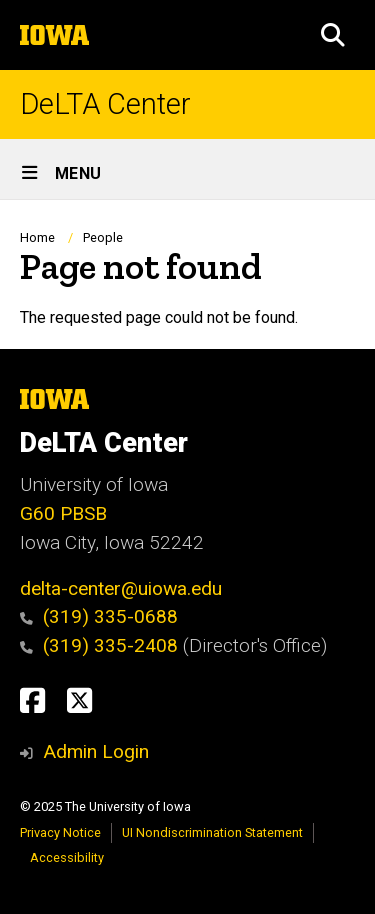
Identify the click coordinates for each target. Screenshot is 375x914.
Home (37, 237)
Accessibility (67, 857)
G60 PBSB (63, 513)
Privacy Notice (60, 832)
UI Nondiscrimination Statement (212, 832)
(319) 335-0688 (110, 616)
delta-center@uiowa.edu (121, 588)
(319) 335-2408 (101, 645)
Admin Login (96, 751)
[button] (333, 35)
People (103, 237)
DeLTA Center (105, 104)
